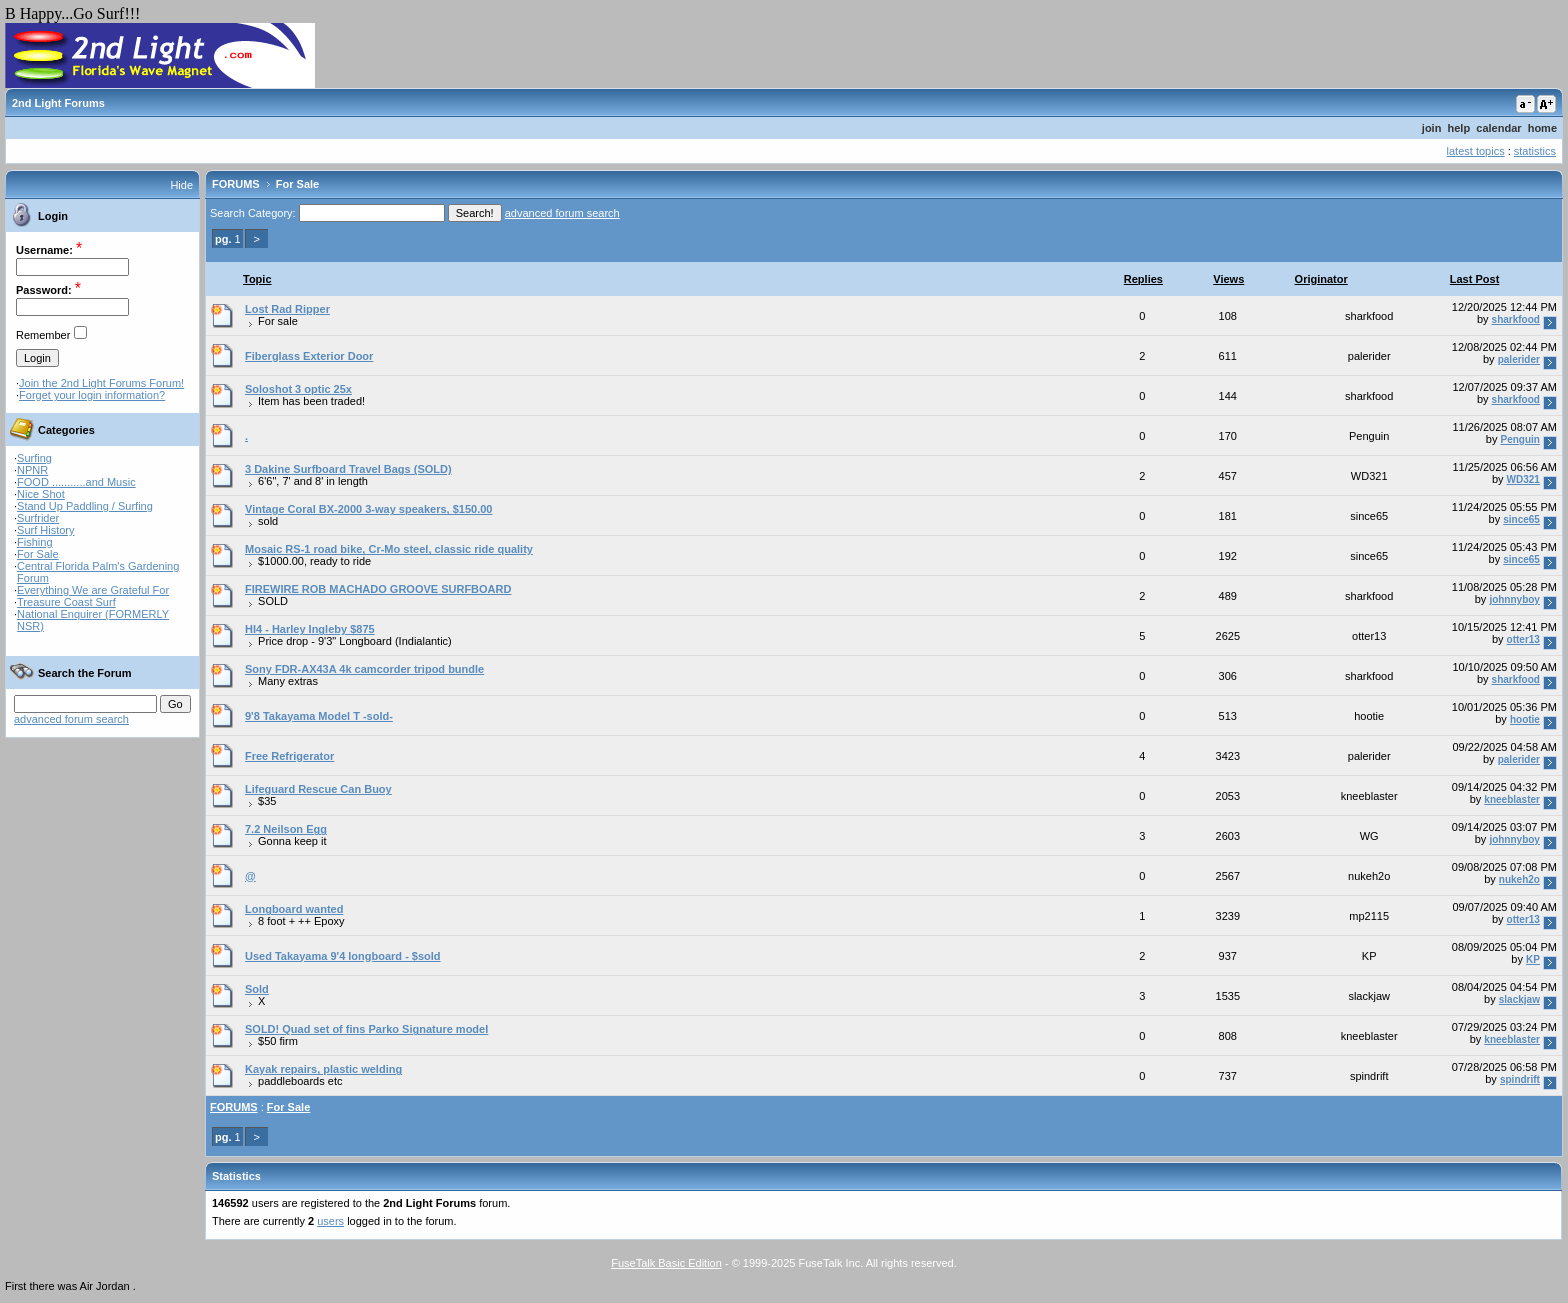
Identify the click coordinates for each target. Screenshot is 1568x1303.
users (330, 1221)
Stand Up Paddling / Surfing (85, 506)
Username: (44, 250)
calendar (1498, 128)
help (1459, 128)
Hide (181, 185)
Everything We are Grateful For (93, 590)
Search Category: (253, 213)
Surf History (45, 530)
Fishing (34, 542)
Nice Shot (41, 494)
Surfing (34, 458)
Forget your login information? (92, 395)
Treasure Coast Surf (66, 602)
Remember (43, 335)
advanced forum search (71, 719)
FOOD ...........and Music (76, 482)
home (1542, 128)
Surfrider (38, 518)
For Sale (38, 554)
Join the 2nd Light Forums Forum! (101, 383)
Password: (44, 290)
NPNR (32, 470)
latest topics (1476, 151)
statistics (1535, 151)
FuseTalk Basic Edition (666, 1263)
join (1432, 128)
